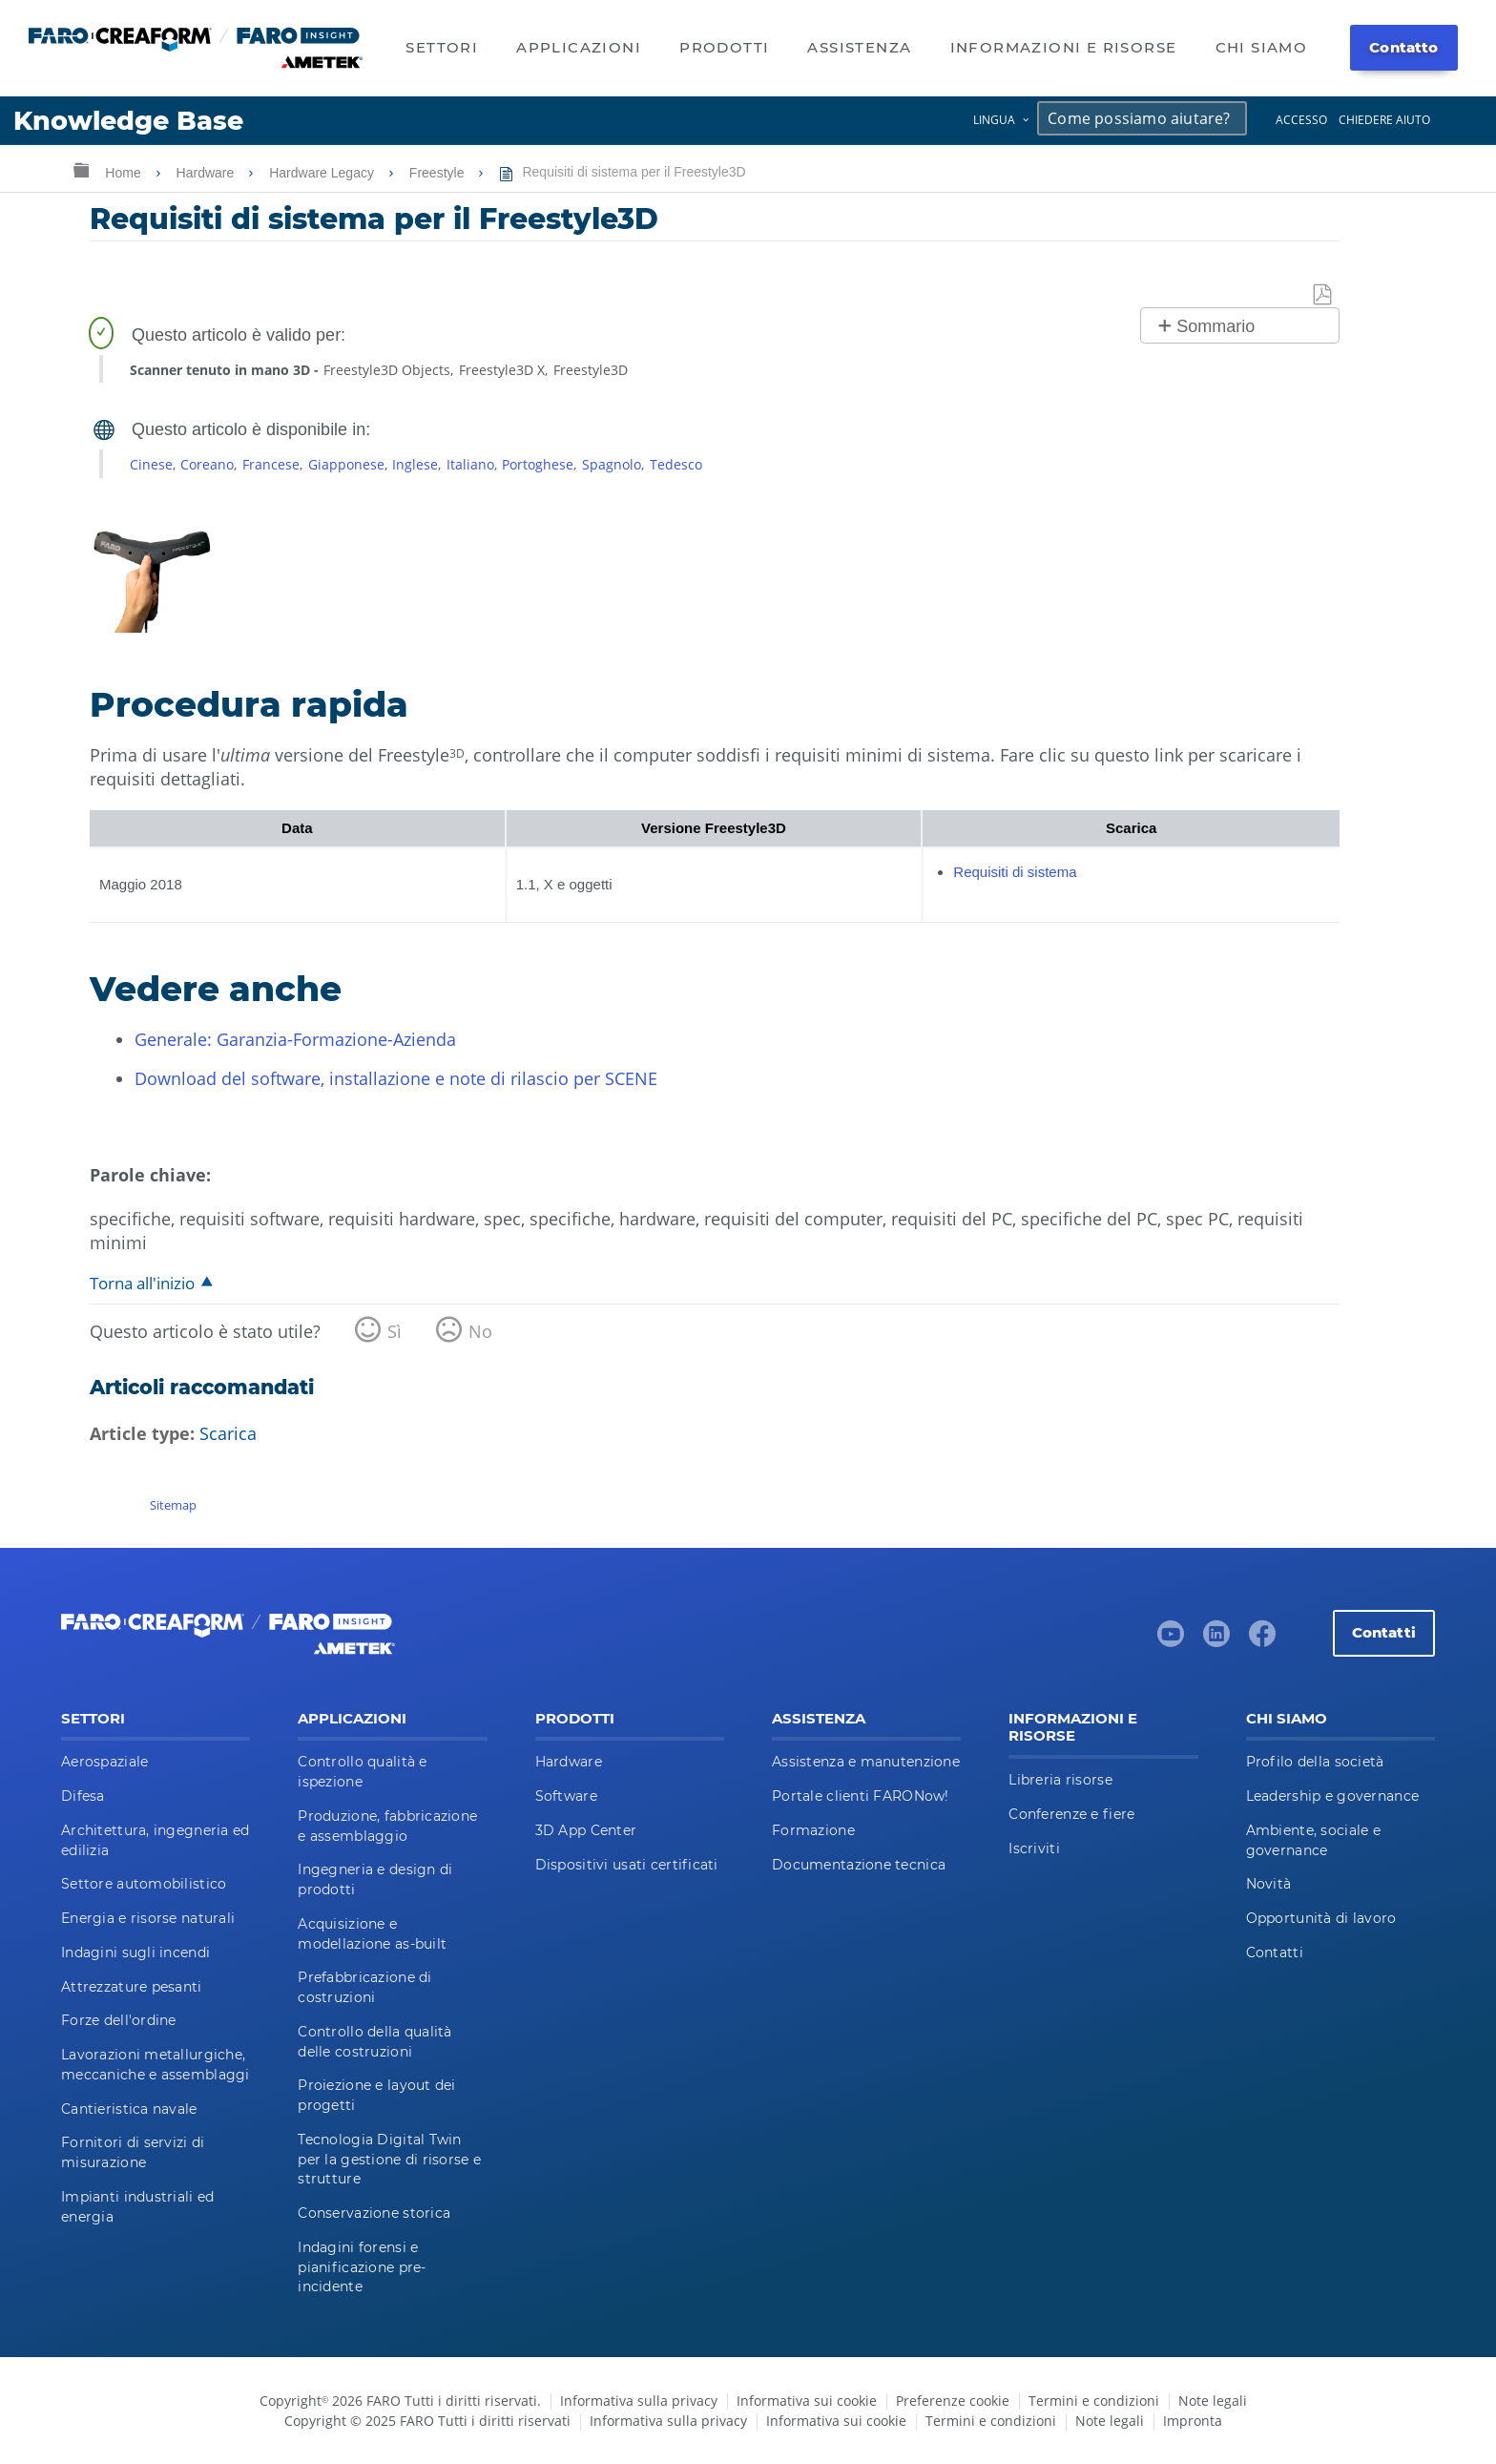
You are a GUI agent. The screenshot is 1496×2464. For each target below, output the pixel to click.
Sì (394, 1331)
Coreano (207, 464)
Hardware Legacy (323, 172)
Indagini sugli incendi (135, 1952)
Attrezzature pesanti (131, 1986)
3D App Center (586, 1830)
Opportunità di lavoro (1321, 1918)
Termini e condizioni (1093, 2400)
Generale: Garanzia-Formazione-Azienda (295, 1039)
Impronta (1192, 2421)
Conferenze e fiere (1071, 1814)
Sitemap (173, 1505)
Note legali (1212, 2400)
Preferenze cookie (952, 2400)
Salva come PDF (1323, 295)
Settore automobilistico (143, 1883)
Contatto (1403, 47)
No (480, 1331)
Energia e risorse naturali (148, 1918)
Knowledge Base (128, 120)
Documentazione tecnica (858, 1864)
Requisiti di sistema (1014, 872)
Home (124, 172)
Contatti (1384, 1632)
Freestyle (438, 172)
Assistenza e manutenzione (866, 1761)
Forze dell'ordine (119, 2020)
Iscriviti (1034, 1848)
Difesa (83, 1796)
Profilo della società (1315, 1761)
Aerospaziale (104, 1761)
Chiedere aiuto (1384, 120)
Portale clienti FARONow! (860, 1796)
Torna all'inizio (142, 1283)
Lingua (994, 120)
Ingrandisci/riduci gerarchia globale (81, 169)
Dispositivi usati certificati (626, 1864)
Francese (271, 464)
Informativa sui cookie (807, 2400)
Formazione (813, 1830)
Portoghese (537, 464)
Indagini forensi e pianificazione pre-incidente (362, 2267)
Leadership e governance (1332, 1796)
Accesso (1301, 120)
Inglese (415, 464)
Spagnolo (611, 464)
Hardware (208, 172)
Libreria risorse (1060, 1779)
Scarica (228, 1433)
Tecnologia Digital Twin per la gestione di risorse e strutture (389, 2159)
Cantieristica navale (129, 2109)
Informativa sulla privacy (638, 2400)
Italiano (470, 464)
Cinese (151, 464)
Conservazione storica (374, 2213)
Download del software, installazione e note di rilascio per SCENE (396, 1078)
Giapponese (346, 464)
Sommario (1215, 326)
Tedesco (676, 464)
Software (566, 1796)
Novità (1269, 1883)
